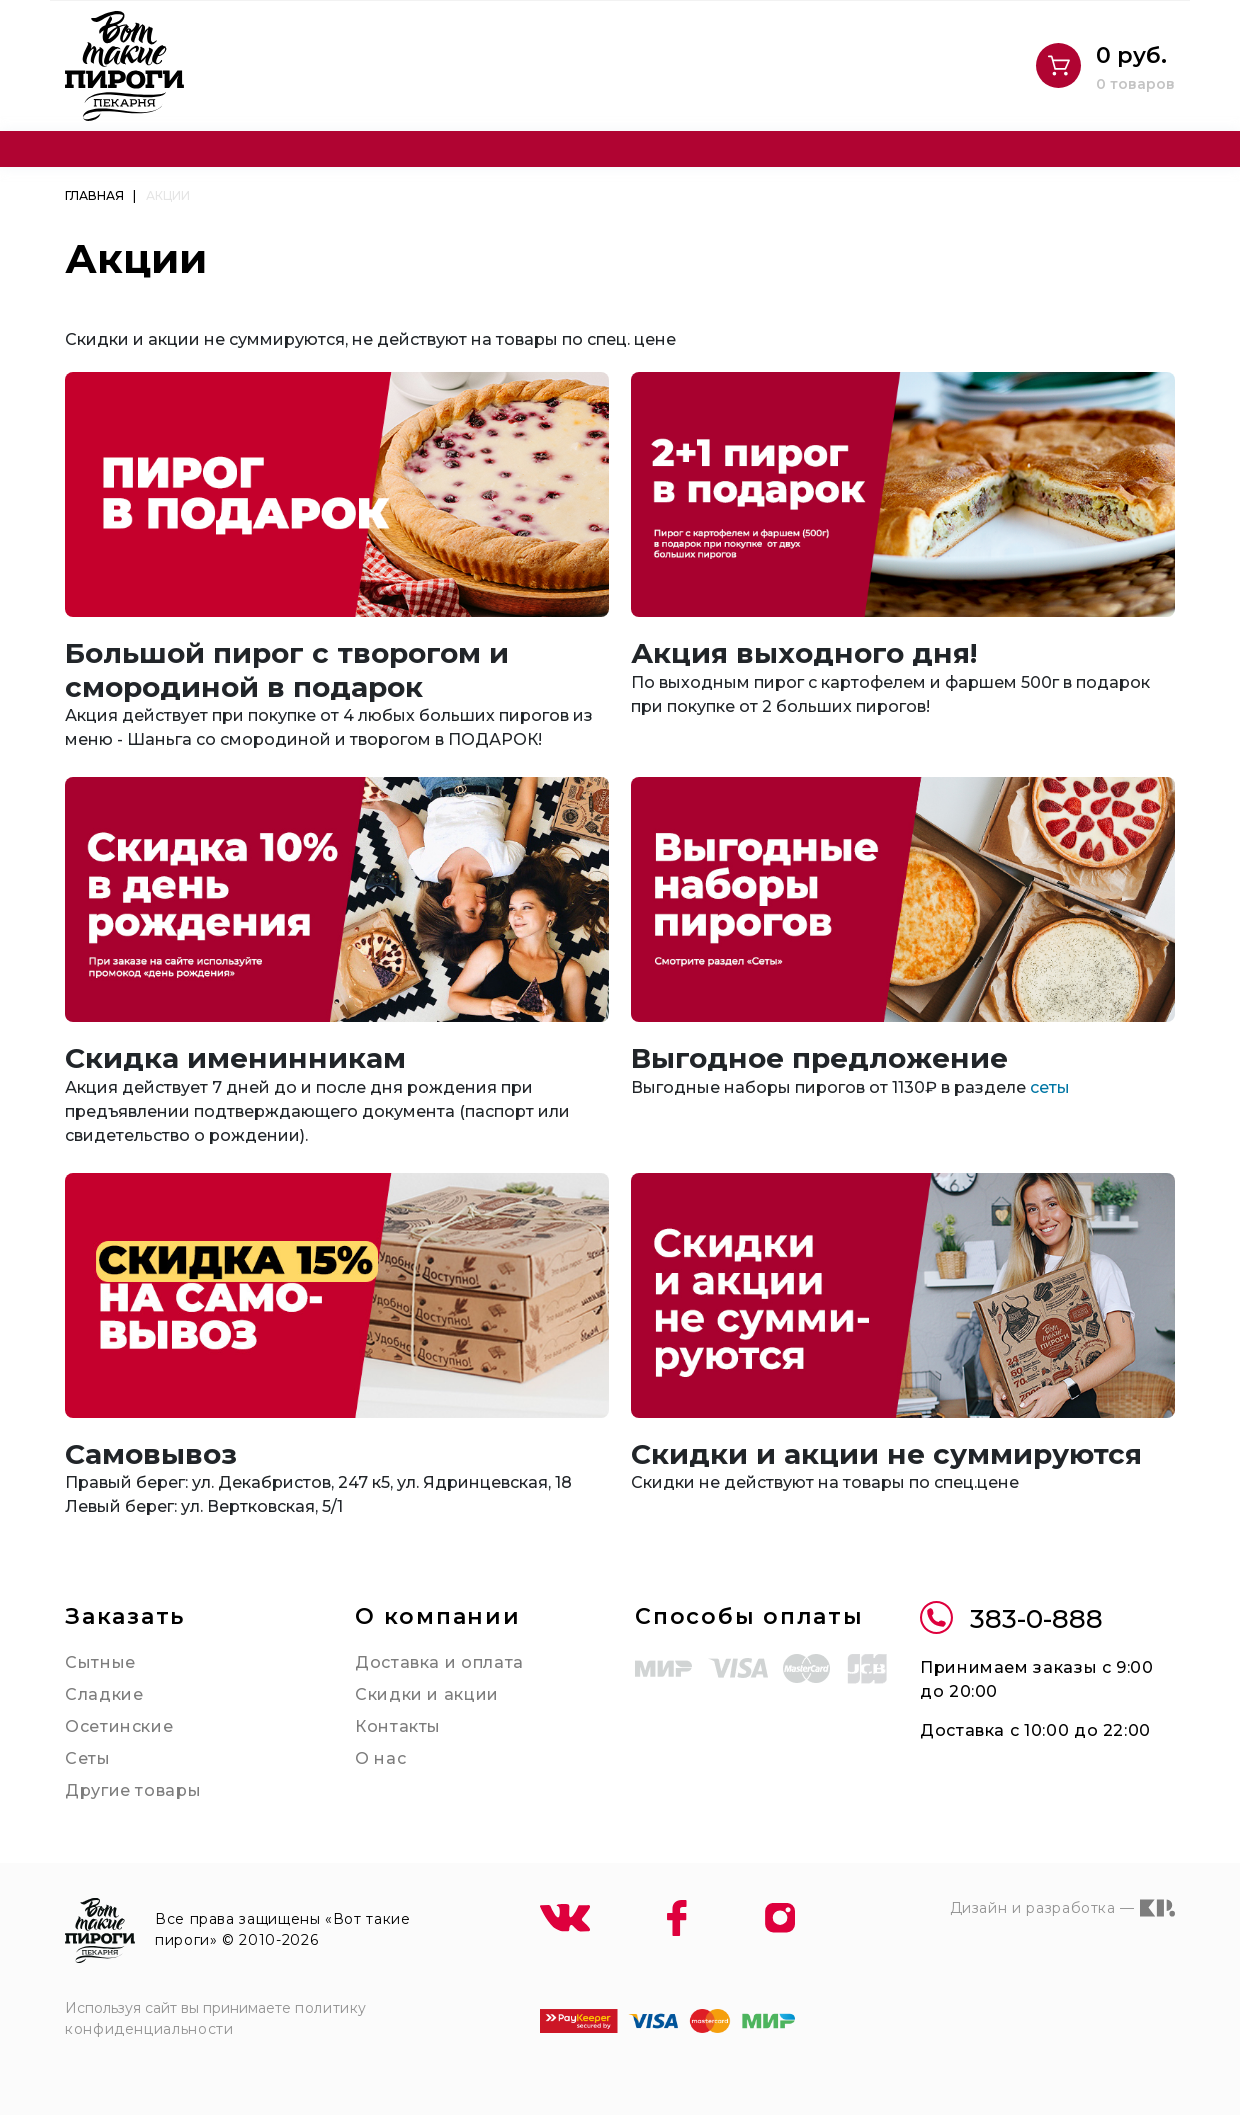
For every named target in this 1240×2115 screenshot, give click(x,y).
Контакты (398, 1726)
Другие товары (133, 1790)
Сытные (100, 1662)
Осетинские (119, 1726)
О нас (380, 1758)
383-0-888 (1011, 1619)
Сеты (88, 1758)
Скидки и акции (427, 1694)
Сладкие (104, 1694)
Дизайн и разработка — (1062, 1908)
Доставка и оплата (439, 1662)
